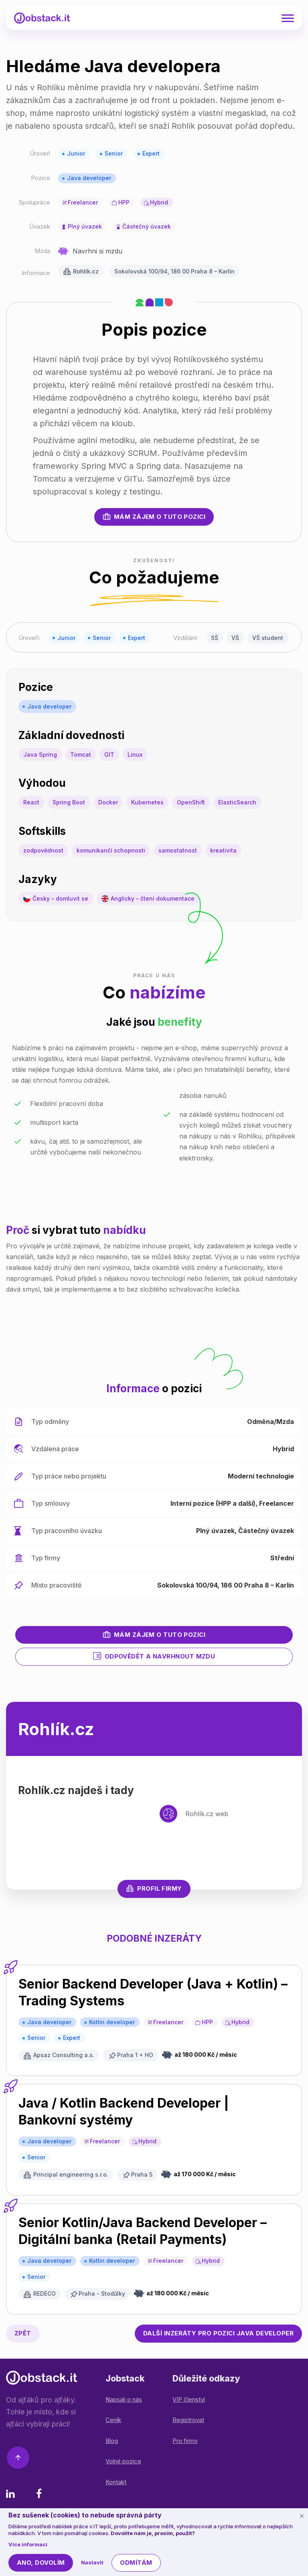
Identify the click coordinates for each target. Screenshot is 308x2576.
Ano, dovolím (41, 2562)
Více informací (27, 2544)
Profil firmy (154, 1888)
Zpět (22, 2333)
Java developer (89, 177)
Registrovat (188, 2420)
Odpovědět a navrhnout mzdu (154, 1656)
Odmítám (136, 2562)
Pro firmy (185, 2440)
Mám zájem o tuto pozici (154, 516)
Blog (111, 2440)
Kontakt (115, 2482)
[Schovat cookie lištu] (302, 2516)
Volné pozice (123, 2461)
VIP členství (188, 2399)
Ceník (113, 2420)
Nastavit (92, 2562)
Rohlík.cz (86, 271)
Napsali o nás (123, 2399)
